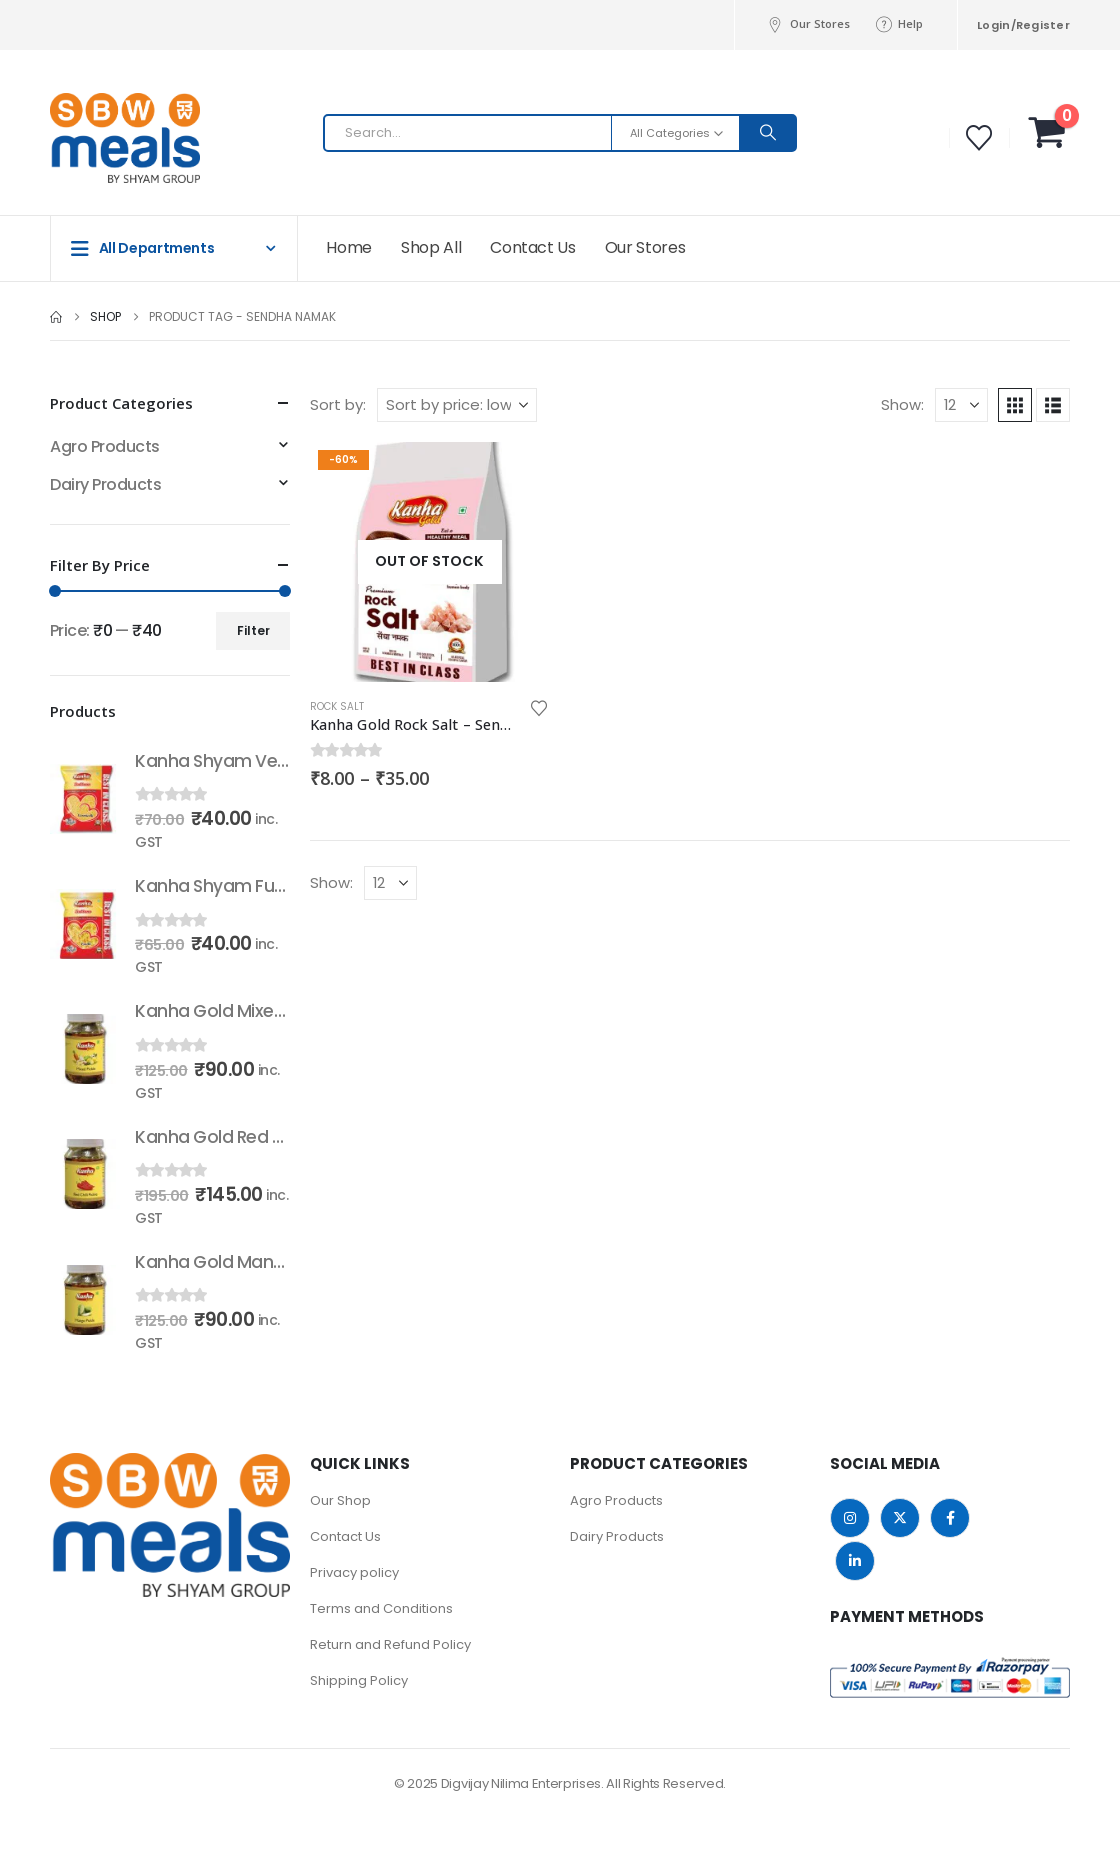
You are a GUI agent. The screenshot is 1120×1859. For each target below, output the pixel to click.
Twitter (900, 1518)
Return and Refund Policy (390, 1644)
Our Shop (340, 1500)
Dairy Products (105, 484)
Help (898, 24)
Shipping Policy (359, 1680)
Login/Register (1023, 25)
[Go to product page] (430, 562)
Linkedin (855, 1561)
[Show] (961, 405)
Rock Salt (337, 706)
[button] (1015, 405)
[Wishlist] (979, 138)
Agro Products (105, 446)
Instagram (850, 1518)
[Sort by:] (457, 405)
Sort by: (338, 404)
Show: (902, 404)
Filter (253, 630)
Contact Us (533, 247)
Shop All (431, 247)
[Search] (768, 133)
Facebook (950, 1518)
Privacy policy (354, 1572)
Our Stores (808, 24)
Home (349, 247)
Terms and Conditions (381, 1608)
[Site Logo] (90, 138)
